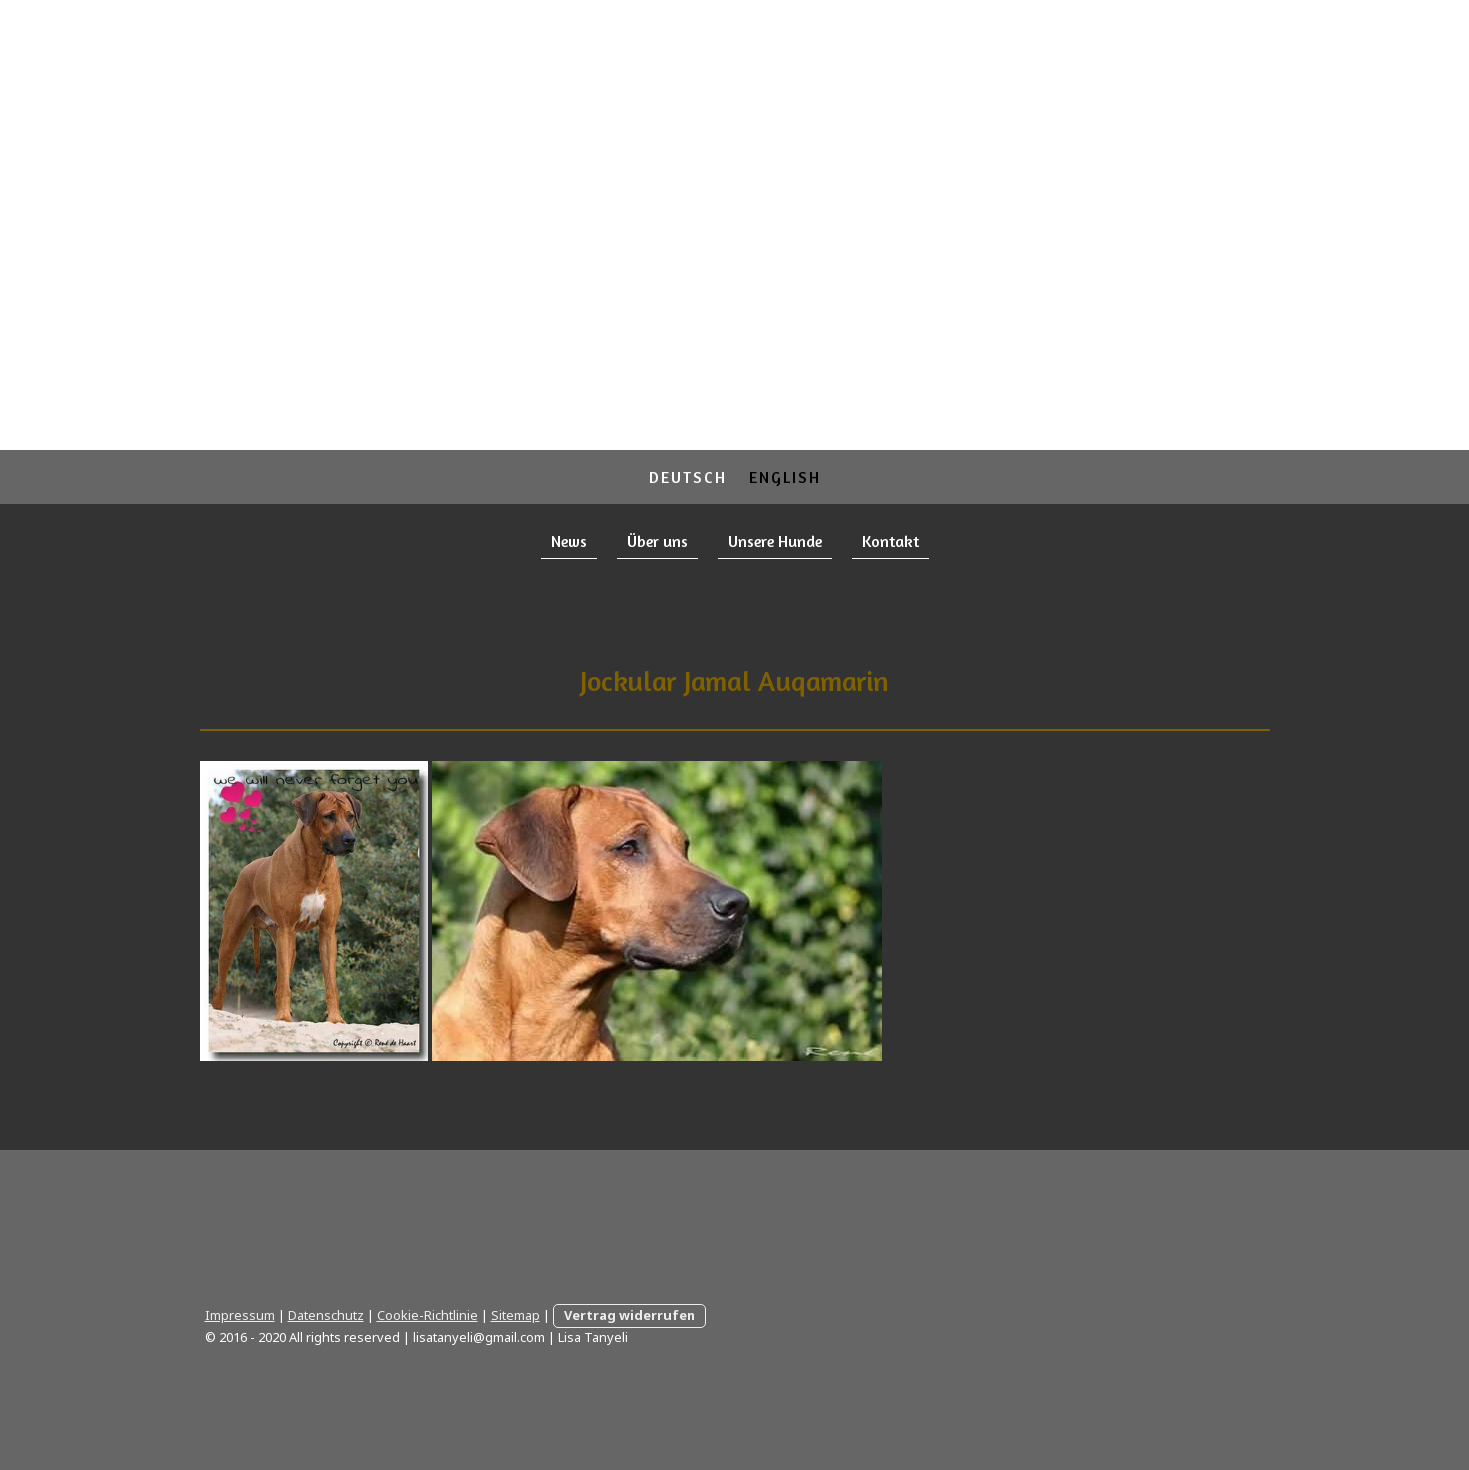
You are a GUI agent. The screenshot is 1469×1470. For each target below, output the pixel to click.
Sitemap (515, 1315)
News (569, 541)
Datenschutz (326, 1315)
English (785, 477)
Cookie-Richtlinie (427, 1315)
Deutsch (688, 477)
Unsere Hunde (775, 541)
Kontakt (890, 541)
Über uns (657, 541)
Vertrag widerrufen (629, 1315)
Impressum (240, 1315)
